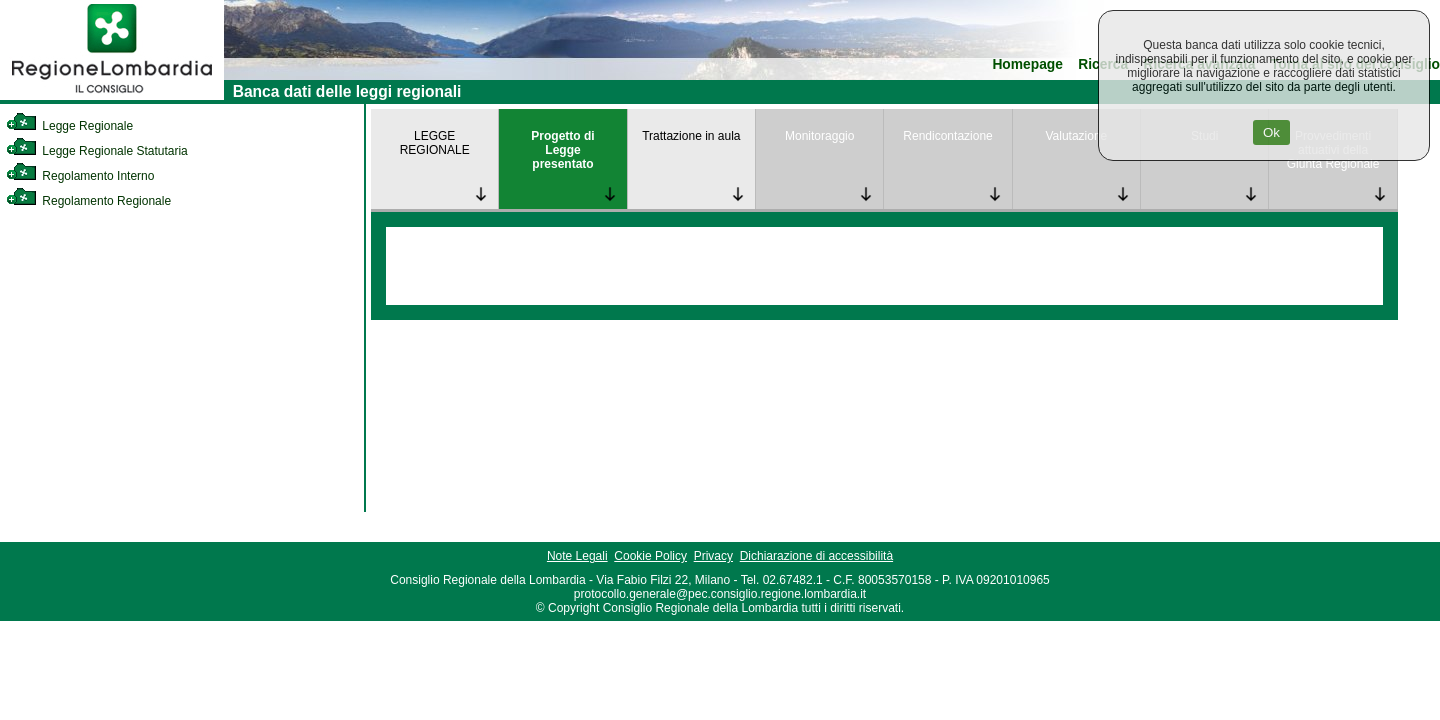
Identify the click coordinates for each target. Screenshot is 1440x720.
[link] (112, 96)
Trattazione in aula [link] (691, 136)
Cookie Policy (650, 556)
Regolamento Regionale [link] (88, 201)
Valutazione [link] (1076, 136)
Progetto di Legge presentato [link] (562, 150)
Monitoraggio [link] (819, 136)
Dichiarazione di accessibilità (816, 556)
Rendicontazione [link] (947, 136)
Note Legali (577, 556)
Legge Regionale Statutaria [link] (97, 151)
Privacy (713, 556)
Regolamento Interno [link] (80, 176)
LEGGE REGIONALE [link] (435, 143)
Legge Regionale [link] (69, 126)
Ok (1271, 132)
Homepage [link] (1027, 64)
